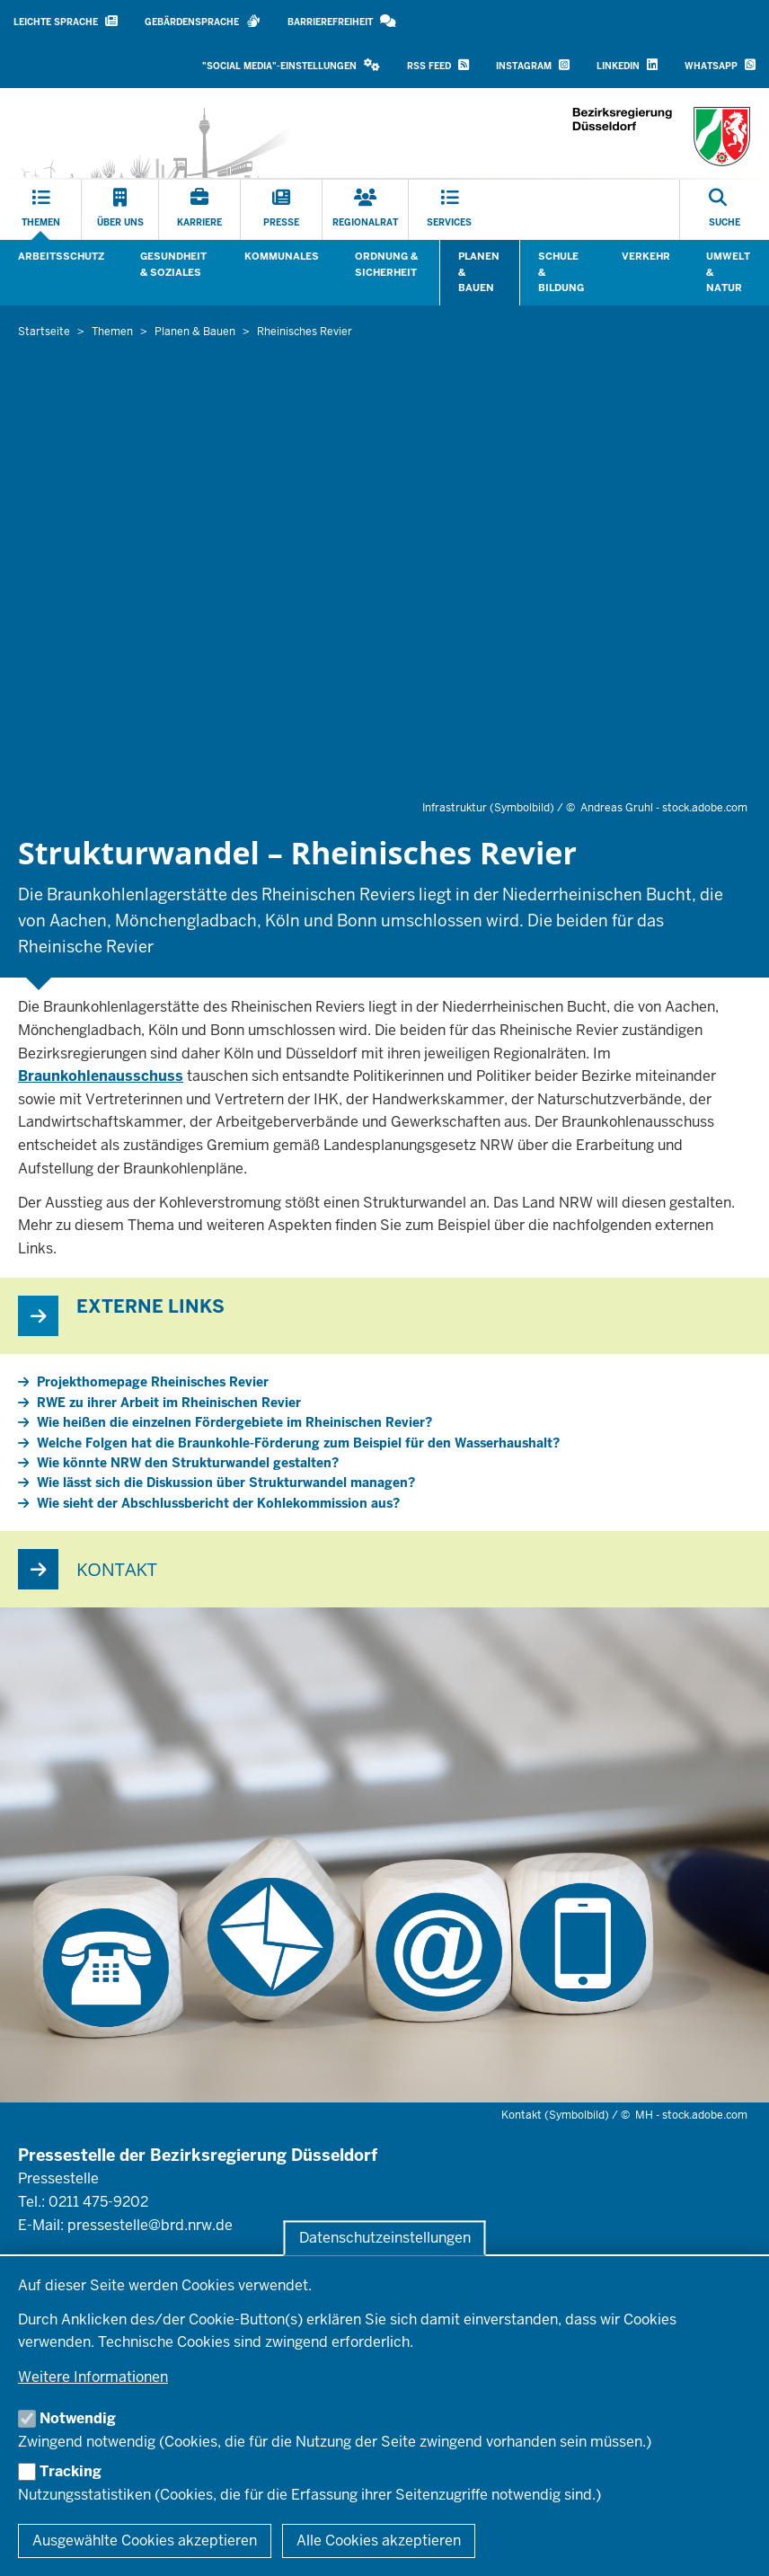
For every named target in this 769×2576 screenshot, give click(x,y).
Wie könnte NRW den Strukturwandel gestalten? (188, 1463)
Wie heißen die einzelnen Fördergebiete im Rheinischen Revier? (234, 1422)
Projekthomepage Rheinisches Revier (153, 1382)
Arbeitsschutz (61, 256)
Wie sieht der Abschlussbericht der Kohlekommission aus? (218, 1503)
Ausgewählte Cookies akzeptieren (144, 2540)
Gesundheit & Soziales (173, 264)
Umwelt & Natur (728, 272)
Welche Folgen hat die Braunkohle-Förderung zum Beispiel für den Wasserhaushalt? (298, 1443)
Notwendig (78, 2418)
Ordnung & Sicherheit (386, 264)
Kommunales (281, 256)
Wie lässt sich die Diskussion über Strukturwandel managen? (226, 1482)
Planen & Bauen (478, 272)
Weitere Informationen (93, 2377)
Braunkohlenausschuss (100, 1076)
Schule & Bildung (561, 272)
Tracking (71, 2471)
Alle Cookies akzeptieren (378, 2540)
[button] (291, 66)
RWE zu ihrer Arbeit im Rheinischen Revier (169, 1402)
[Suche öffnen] (724, 210)
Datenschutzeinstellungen (385, 2237)
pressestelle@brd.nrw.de (150, 2225)
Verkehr (646, 256)
